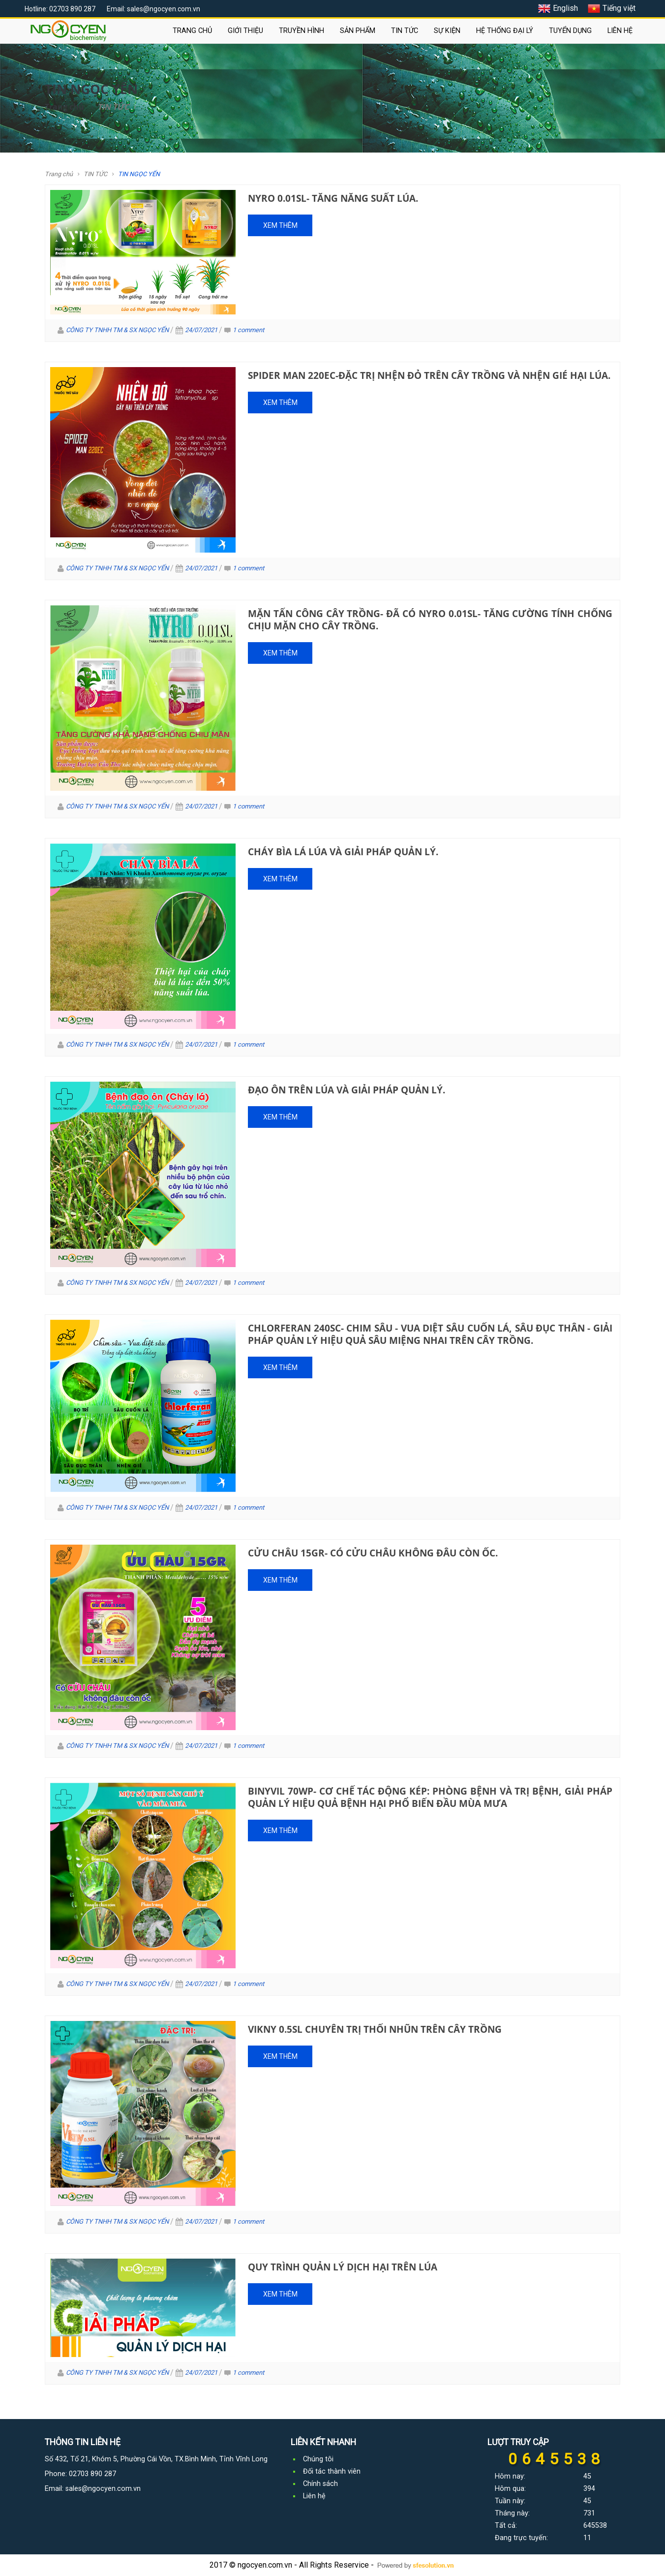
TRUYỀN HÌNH (301, 31)
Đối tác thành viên (332, 2471)
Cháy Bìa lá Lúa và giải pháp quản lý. (343, 851)
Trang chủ (64, 106)
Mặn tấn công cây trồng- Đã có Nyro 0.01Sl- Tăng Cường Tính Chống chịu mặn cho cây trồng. (430, 619)
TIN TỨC (404, 31)
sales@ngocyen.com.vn (103, 2488)
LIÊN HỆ (620, 31)
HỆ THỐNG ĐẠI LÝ (504, 31)
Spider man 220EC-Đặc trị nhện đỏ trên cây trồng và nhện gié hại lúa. (429, 375)
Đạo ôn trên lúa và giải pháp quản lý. (346, 1090)
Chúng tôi (318, 2459)
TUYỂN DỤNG (570, 31)
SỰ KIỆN (447, 31)
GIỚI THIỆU (245, 31)
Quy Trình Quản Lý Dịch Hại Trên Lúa (342, 2267)
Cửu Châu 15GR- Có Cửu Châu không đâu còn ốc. (373, 1553)
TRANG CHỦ (192, 31)
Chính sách (320, 2484)
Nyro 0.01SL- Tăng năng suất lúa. (333, 198)
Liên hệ (314, 2496)
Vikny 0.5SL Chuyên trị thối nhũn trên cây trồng (375, 2029)
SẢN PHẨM (357, 31)
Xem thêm (280, 225)
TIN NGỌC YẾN (139, 174)
